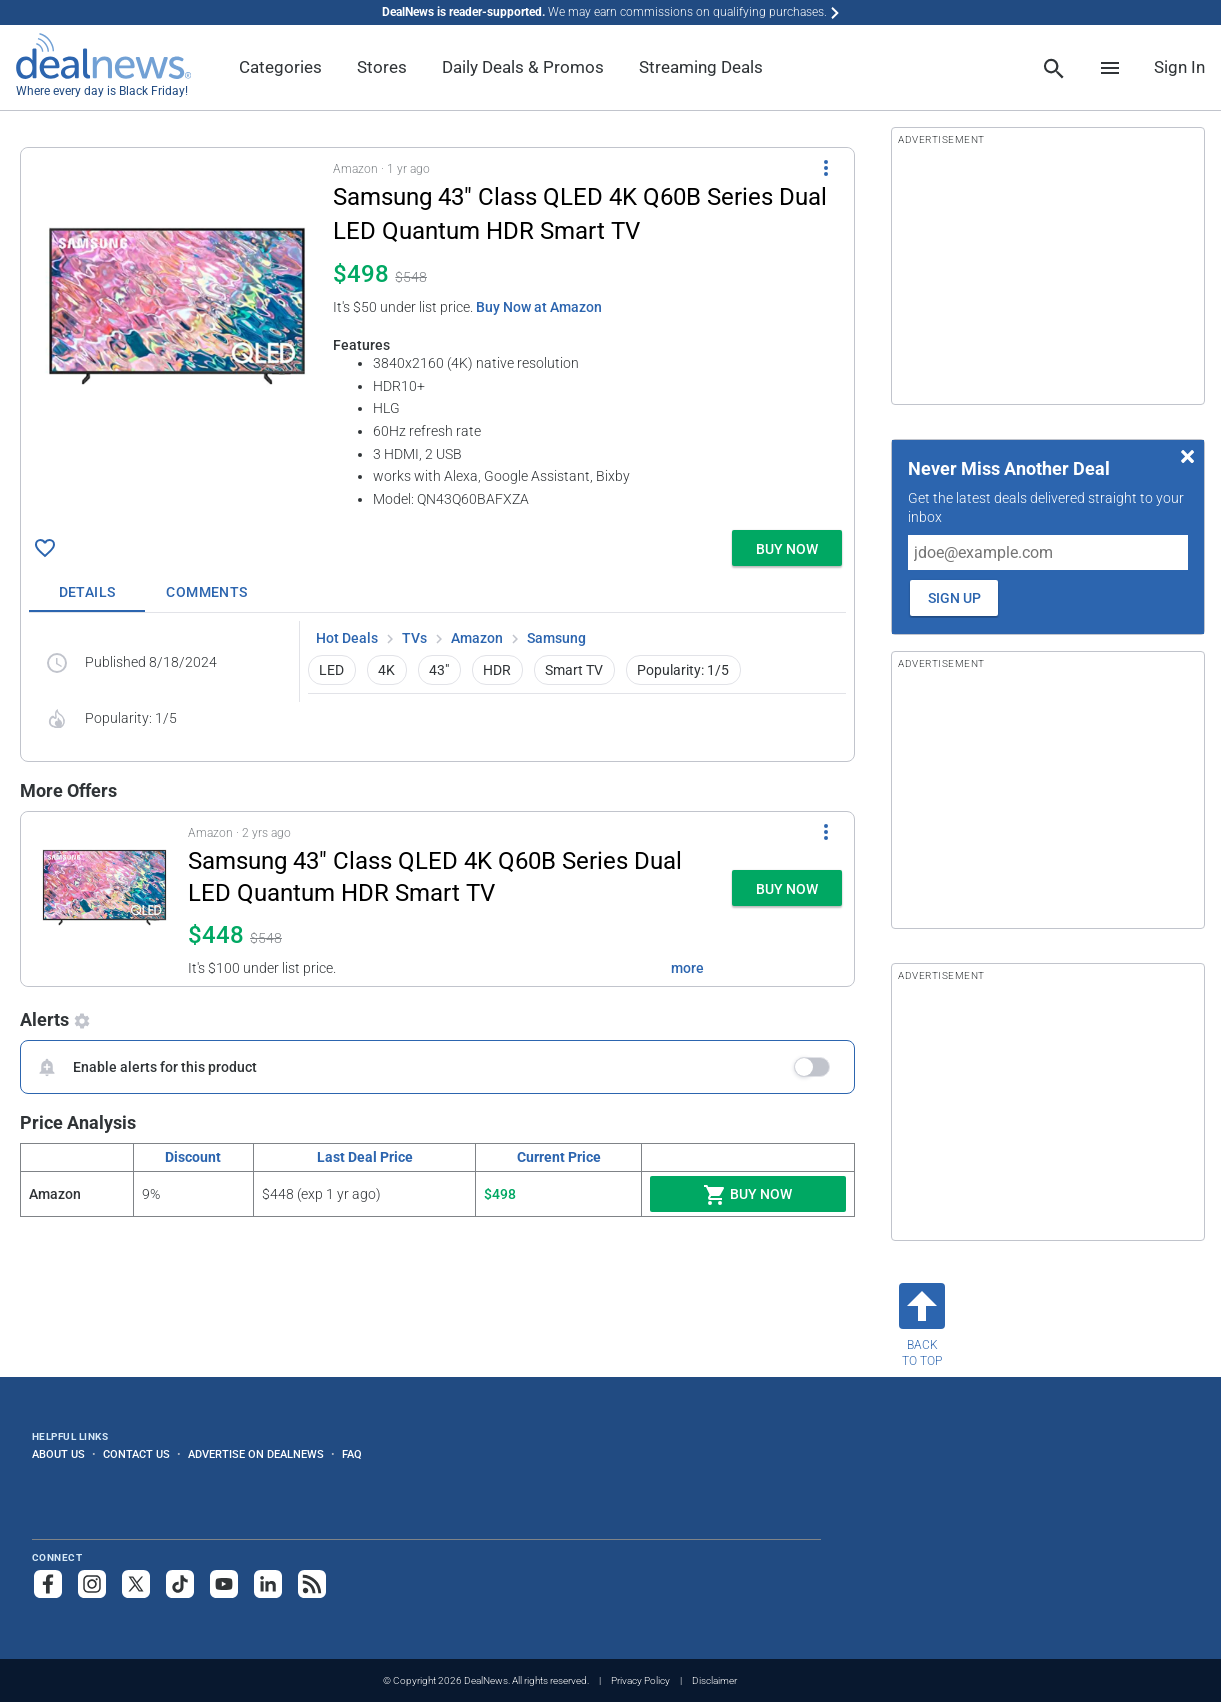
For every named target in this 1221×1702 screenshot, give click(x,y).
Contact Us (136, 1454)
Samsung (556, 638)
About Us (58, 1454)
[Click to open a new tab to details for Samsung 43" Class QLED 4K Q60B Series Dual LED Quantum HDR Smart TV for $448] (104, 899)
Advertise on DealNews (256, 1454)
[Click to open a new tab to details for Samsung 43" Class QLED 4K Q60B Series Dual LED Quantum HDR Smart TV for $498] (177, 306)
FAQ (352, 1454)
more (687, 968)
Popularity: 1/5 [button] (683, 670)
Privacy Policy (640, 1680)
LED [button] (331, 670)
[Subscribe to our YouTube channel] (224, 1584)
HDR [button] (497, 670)
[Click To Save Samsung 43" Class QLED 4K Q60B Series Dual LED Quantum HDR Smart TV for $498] (45, 548)
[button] (437, 335)
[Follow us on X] (136, 1584)
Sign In (1179, 67)
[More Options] (826, 168)
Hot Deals (347, 638)
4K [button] (386, 670)
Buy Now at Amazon (539, 307)
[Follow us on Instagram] (92, 1584)
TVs (414, 638)
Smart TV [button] (574, 670)
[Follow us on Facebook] (48, 1584)
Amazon (477, 638)
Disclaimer (714, 1680)
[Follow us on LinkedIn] (268, 1584)
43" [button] (439, 670)
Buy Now (747, 1195)
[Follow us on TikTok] (180, 1584)
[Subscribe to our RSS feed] (312, 1584)
